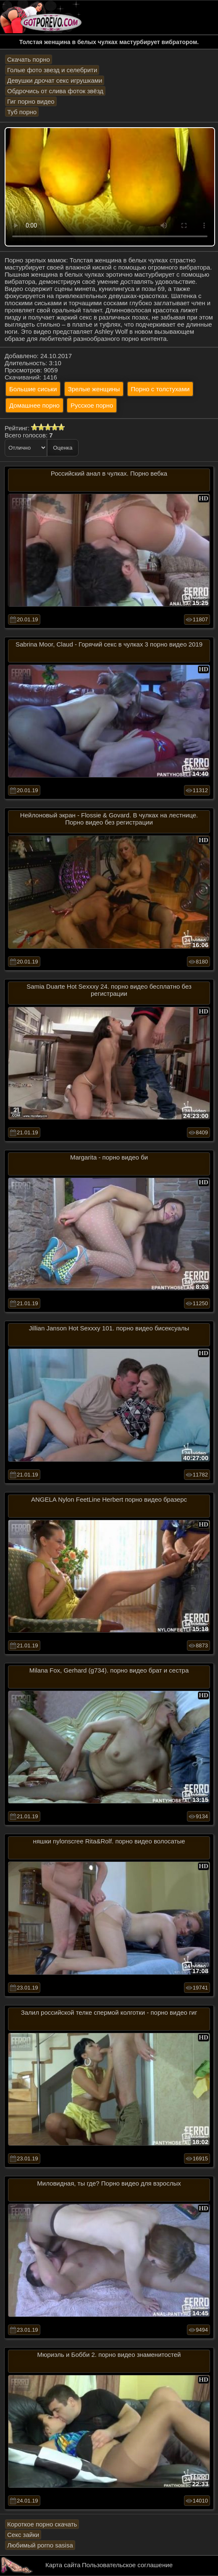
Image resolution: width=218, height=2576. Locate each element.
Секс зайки (23, 2534)
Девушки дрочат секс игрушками (54, 80)
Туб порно (22, 111)
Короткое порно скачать (42, 2524)
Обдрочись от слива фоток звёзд (55, 90)
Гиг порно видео (31, 101)
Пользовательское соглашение (127, 2564)
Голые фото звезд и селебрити (52, 69)
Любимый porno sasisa (40, 2545)
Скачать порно (28, 59)
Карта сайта (63, 2564)
